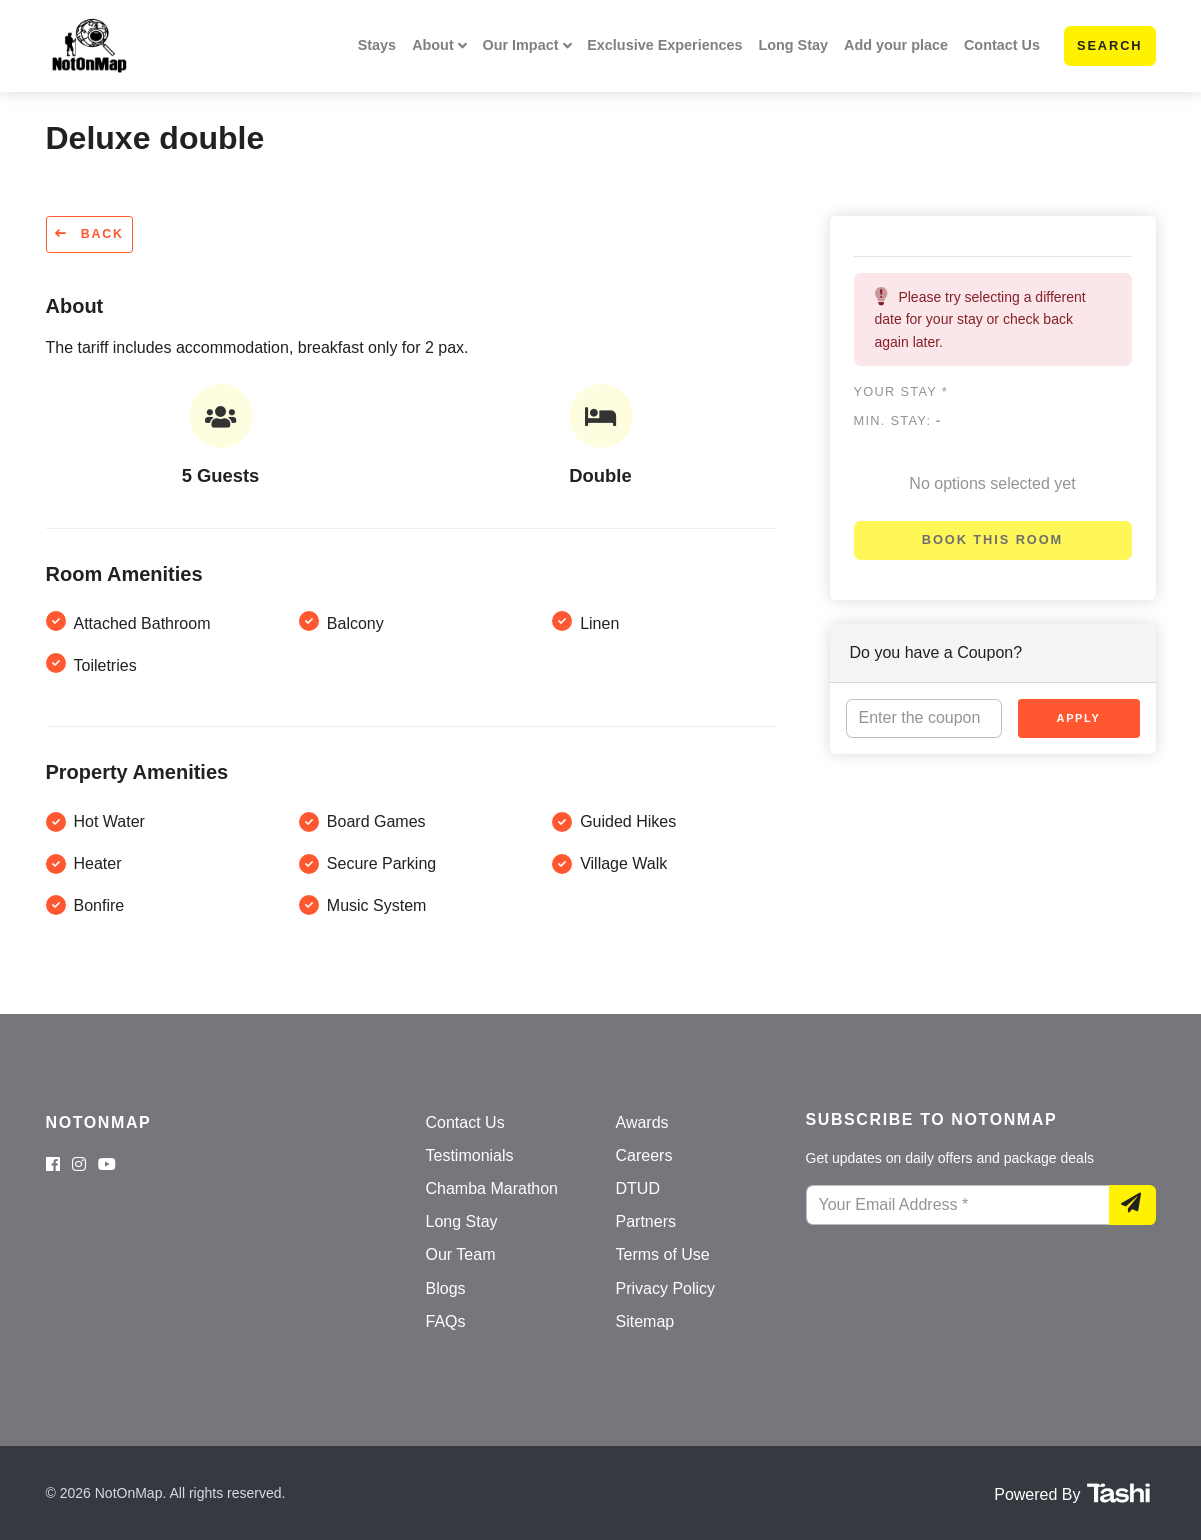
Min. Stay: (898, 420)
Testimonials (470, 1155)
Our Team (461, 1254)
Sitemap (645, 1321)
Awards (642, 1122)
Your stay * (901, 391)
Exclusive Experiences (664, 45)
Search (1110, 45)
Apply (1079, 718)
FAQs (446, 1321)
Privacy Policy (666, 1288)
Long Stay (793, 45)
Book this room (992, 539)
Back (89, 234)
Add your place (896, 45)
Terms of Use (663, 1254)
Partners (646, 1221)
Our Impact (520, 45)
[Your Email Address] (958, 1205)
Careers (644, 1155)
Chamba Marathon (492, 1188)
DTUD (638, 1188)
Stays (377, 45)
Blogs (446, 1288)
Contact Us (1002, 45)
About (433, 45)
